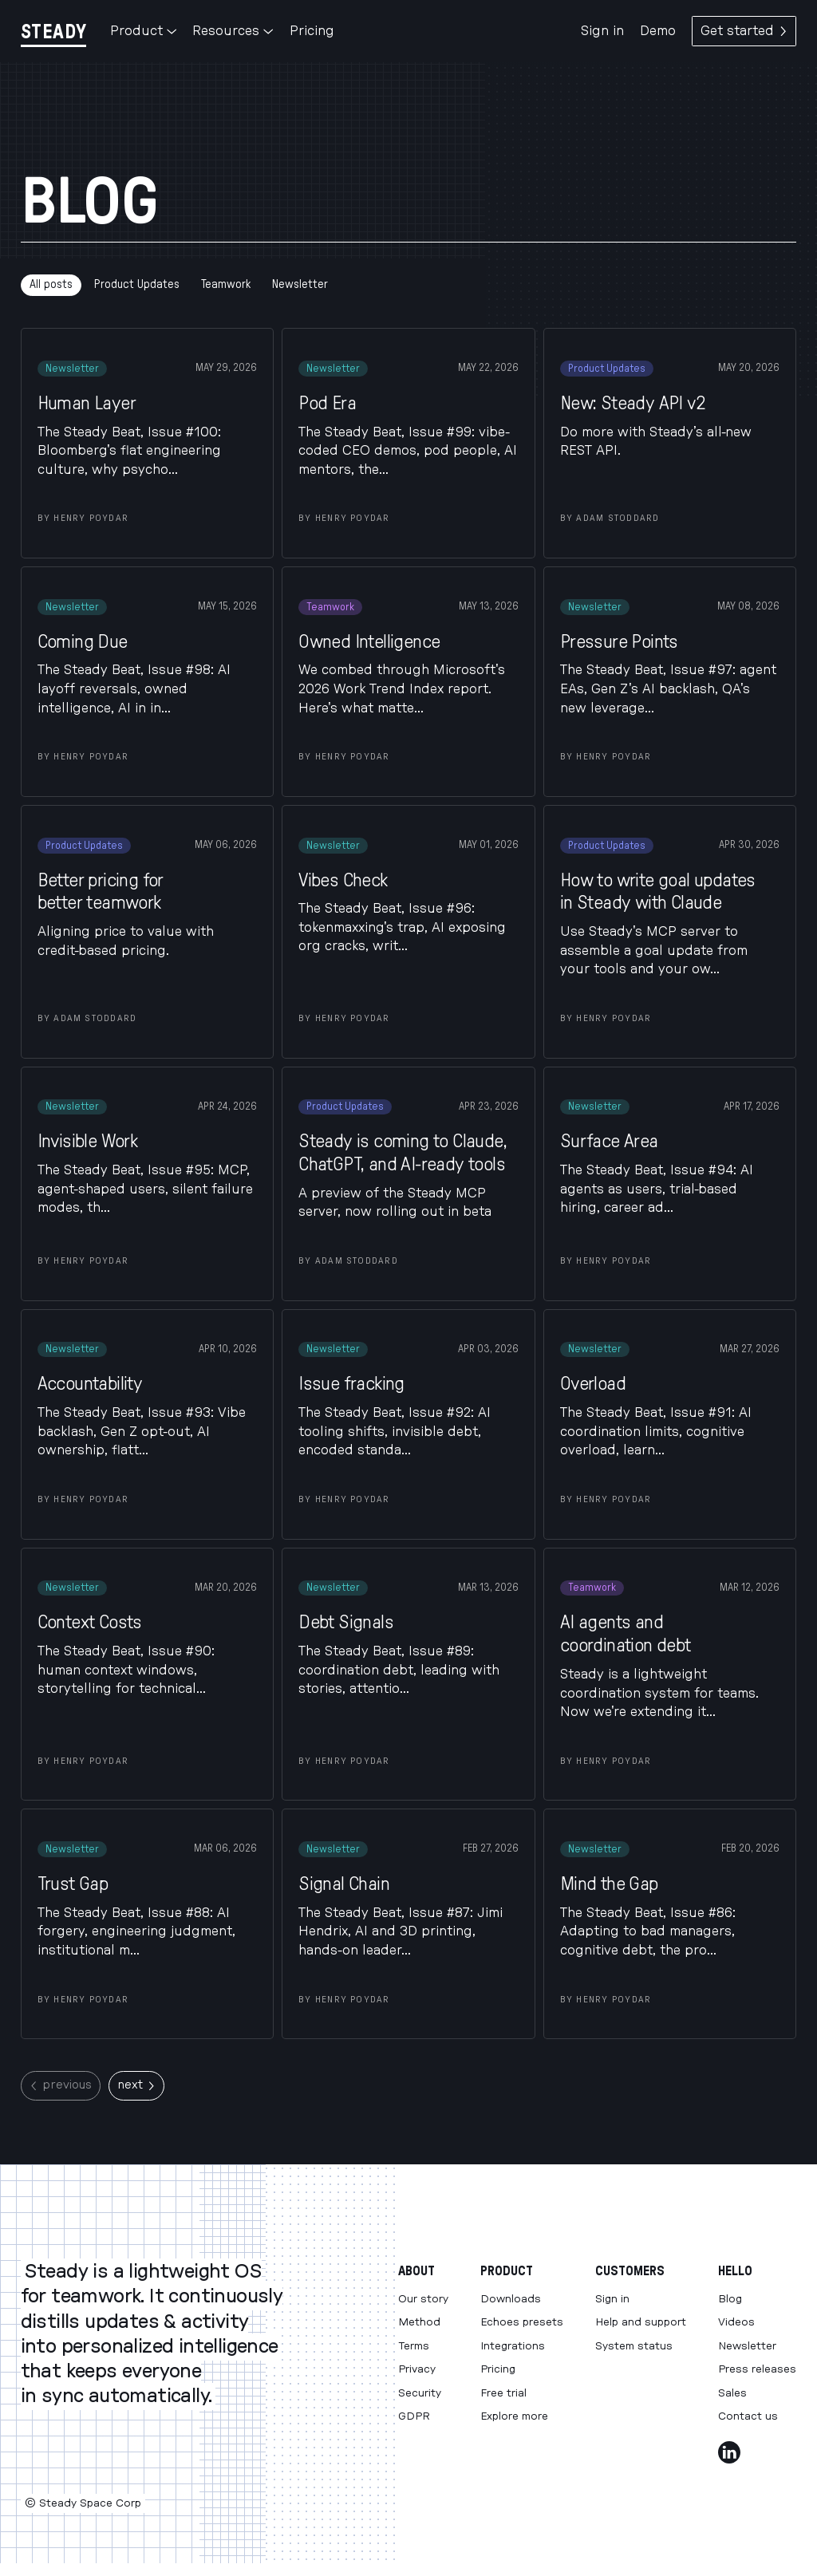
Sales (732, 2393)
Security (419, 2393)
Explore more (514, 2416)
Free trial (503, 2393)
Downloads (510, 2299)
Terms (413, 2346)
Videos (736, 2322)
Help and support (640, 2322)
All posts (51, 284)
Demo (658, 31)
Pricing (312, 31)
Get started (744, 31)
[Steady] (53, 31)
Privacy (417, 2369)
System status (634, 2346)
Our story (423, 2299)
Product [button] (143, 31)
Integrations (512, 2346)
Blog (730, 2299)
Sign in (602, 31)
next (136, 2085)
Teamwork (226, 284)
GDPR (414, 2416)
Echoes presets (521, 2322)
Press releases (757, 2369)
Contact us (748, 2416)
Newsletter (300, 284)
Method (419, 2322)
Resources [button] (232, 31)
